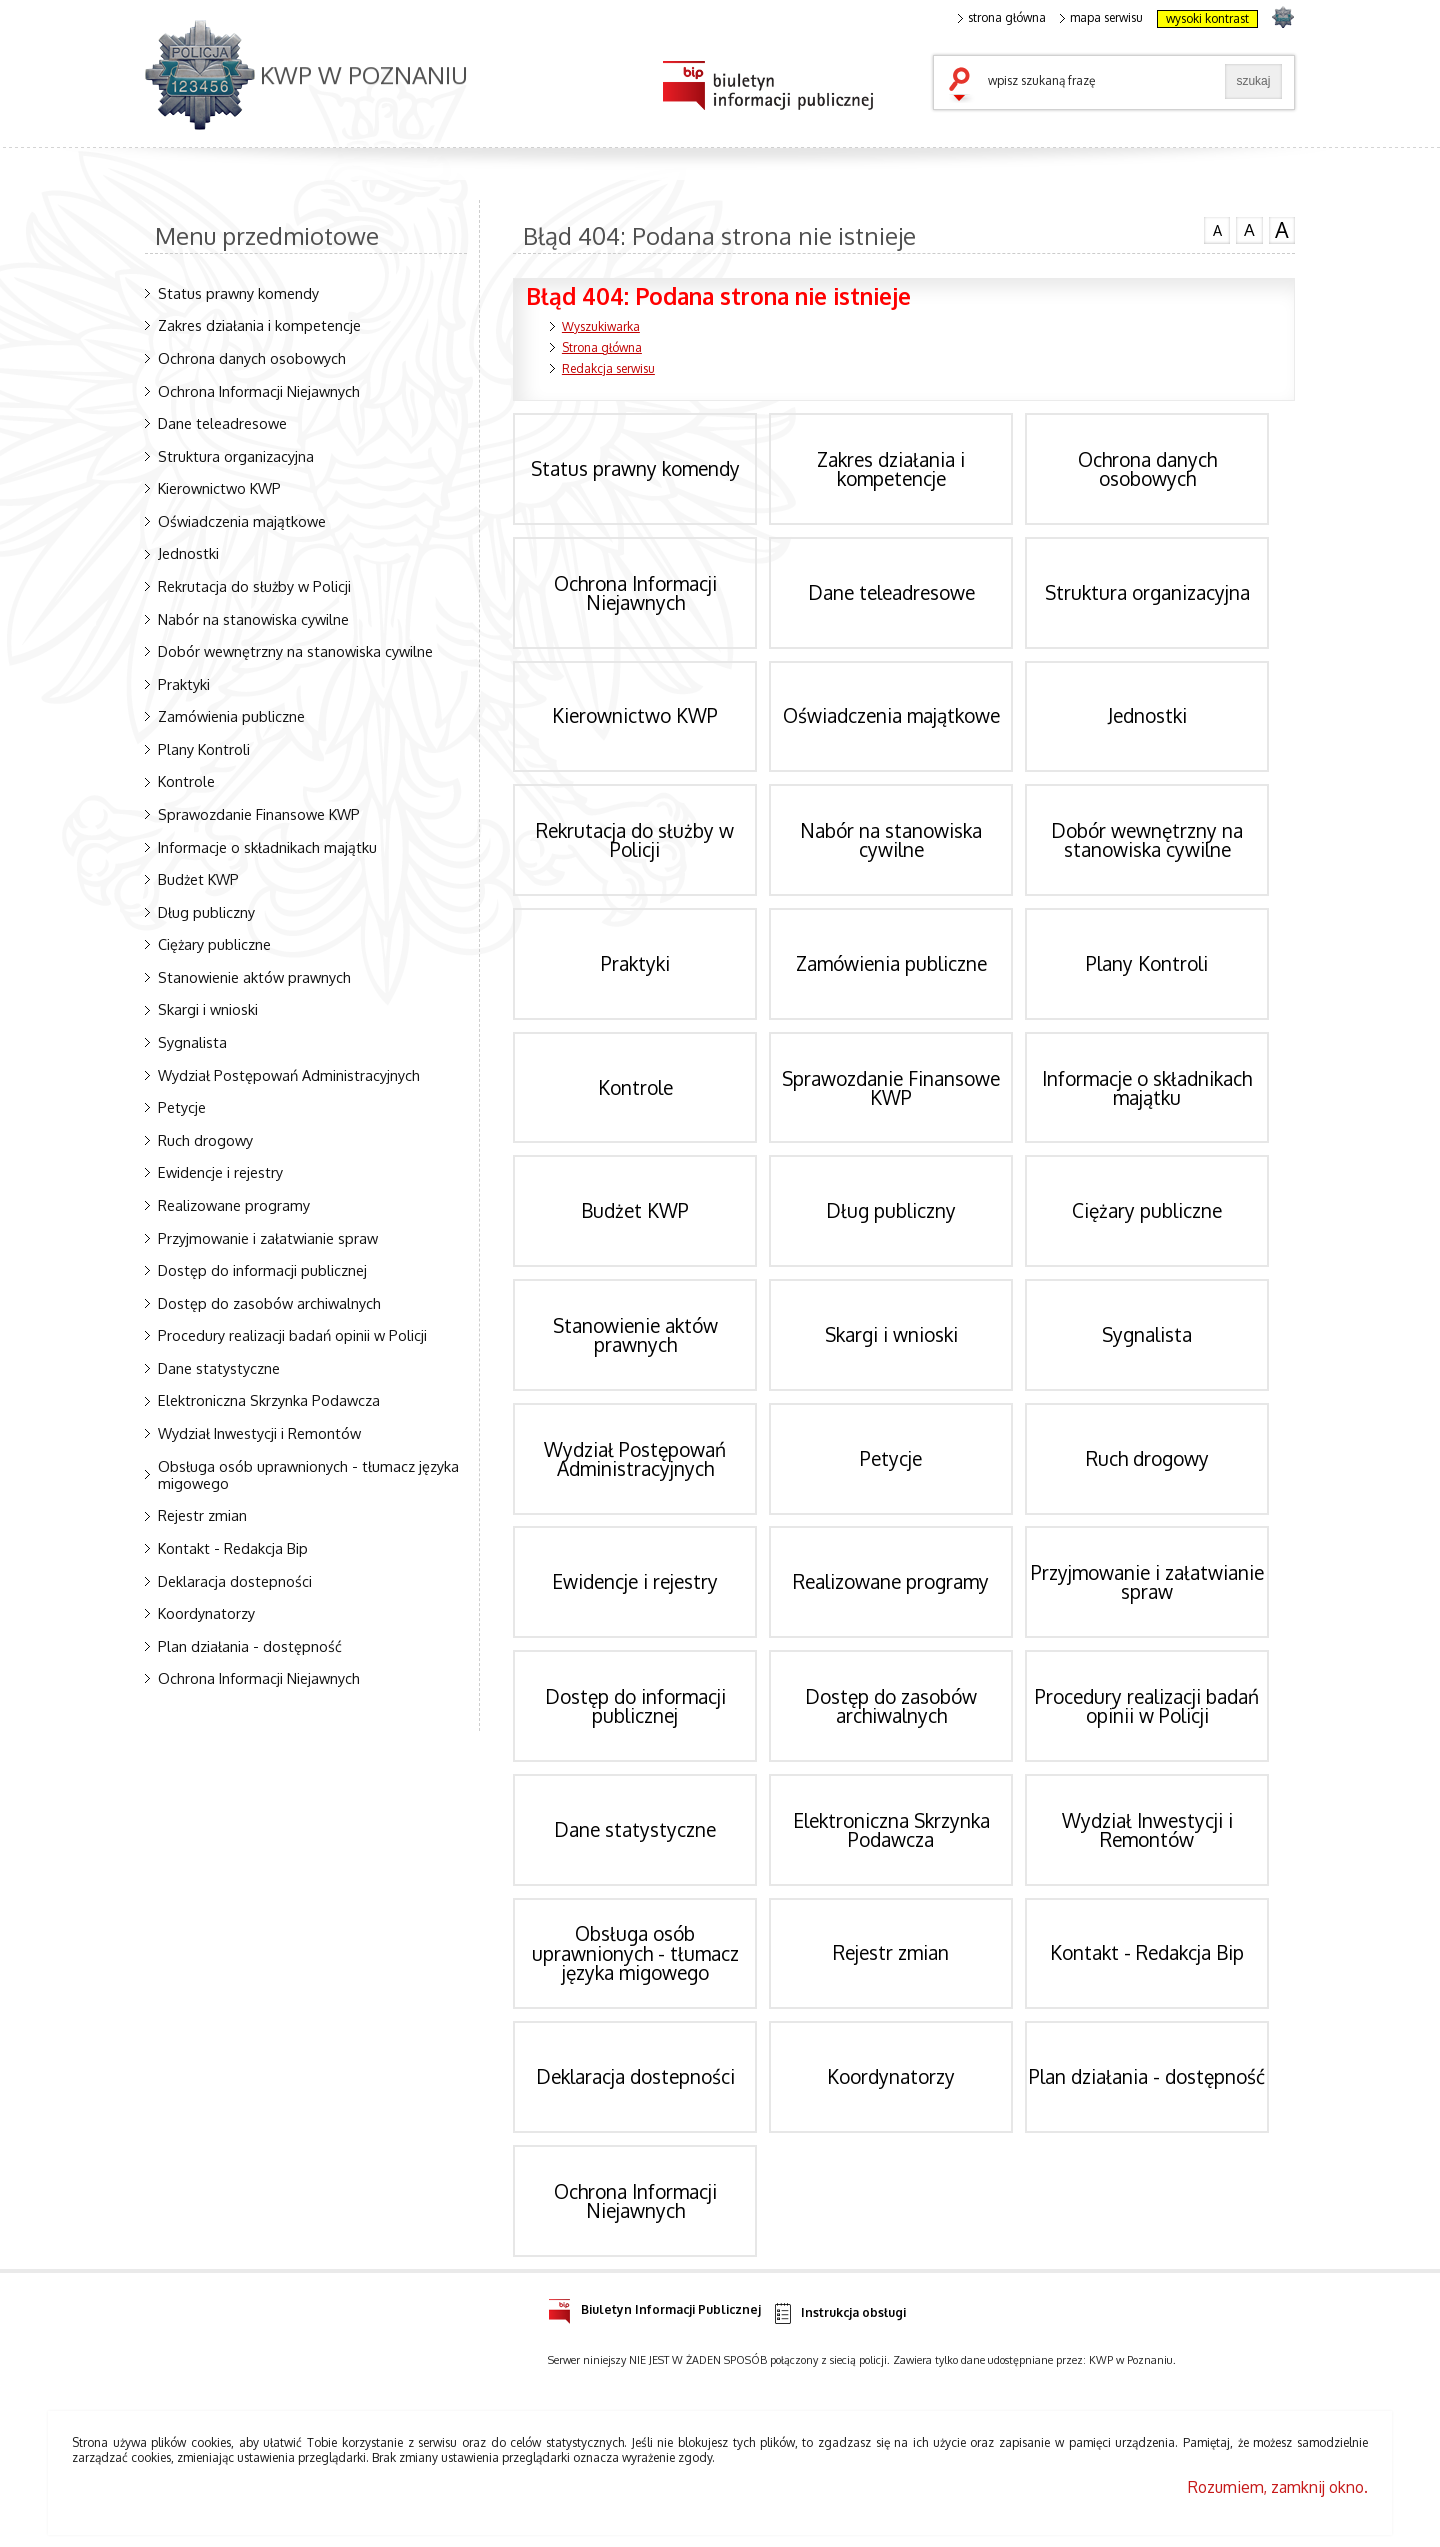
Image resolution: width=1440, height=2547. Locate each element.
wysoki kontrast (1207, 18)
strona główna (1002, 18)
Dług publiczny (206, 912)
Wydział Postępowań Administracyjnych (289, 1075)
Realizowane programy (234, 1205)
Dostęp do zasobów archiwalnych (269, 1303)
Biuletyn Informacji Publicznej (654, 2306)
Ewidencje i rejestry (220, 1172)
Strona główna (602, 347)
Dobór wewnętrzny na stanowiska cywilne (295, 651)
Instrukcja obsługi (838, 2313)
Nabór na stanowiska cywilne (253, 619)
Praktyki (184, 684)
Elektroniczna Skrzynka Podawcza (269, 1400)
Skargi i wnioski (208, 1009)
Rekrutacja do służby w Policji (254, 586)
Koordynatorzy (206, 1613)
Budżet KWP (198, 879)
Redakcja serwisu (608, 368)
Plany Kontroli (204, 749)
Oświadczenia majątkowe (242, 521)
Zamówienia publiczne (231, 716)
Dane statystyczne (219, 1368)
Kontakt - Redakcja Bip (233, 1548)
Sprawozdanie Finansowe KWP (259, 814)
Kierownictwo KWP (219, 488)
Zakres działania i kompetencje (259, 325)
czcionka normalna (1217, 228)
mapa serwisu (1101, 18)
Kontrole (186, 781)
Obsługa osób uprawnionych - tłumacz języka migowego (308, 1474)
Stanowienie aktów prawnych (254, 977)
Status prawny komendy (238, 293)
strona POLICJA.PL (1282, 16)
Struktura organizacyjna (236, 456)
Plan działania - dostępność (250, 1646)
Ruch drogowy (205, 1140)
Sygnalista (192, 1042)
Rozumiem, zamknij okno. (1278, 2487)
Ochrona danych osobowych (252, 358)
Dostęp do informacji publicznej (262, 1270)
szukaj (964, 86)
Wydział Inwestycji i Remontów (259, 1433)
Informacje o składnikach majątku (267, 847)
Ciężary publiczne (214, 944)
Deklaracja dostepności (235, 1581)
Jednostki (188, 553)
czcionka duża (1282, 230)
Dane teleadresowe (222, 423)
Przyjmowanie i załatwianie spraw (268, 1238)
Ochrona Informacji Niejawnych (259, 391)
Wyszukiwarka (601, 326)
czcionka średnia (1249, 229)
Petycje (182, 1107)
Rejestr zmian (202, 1515)
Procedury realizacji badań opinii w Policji (292, 1335)
